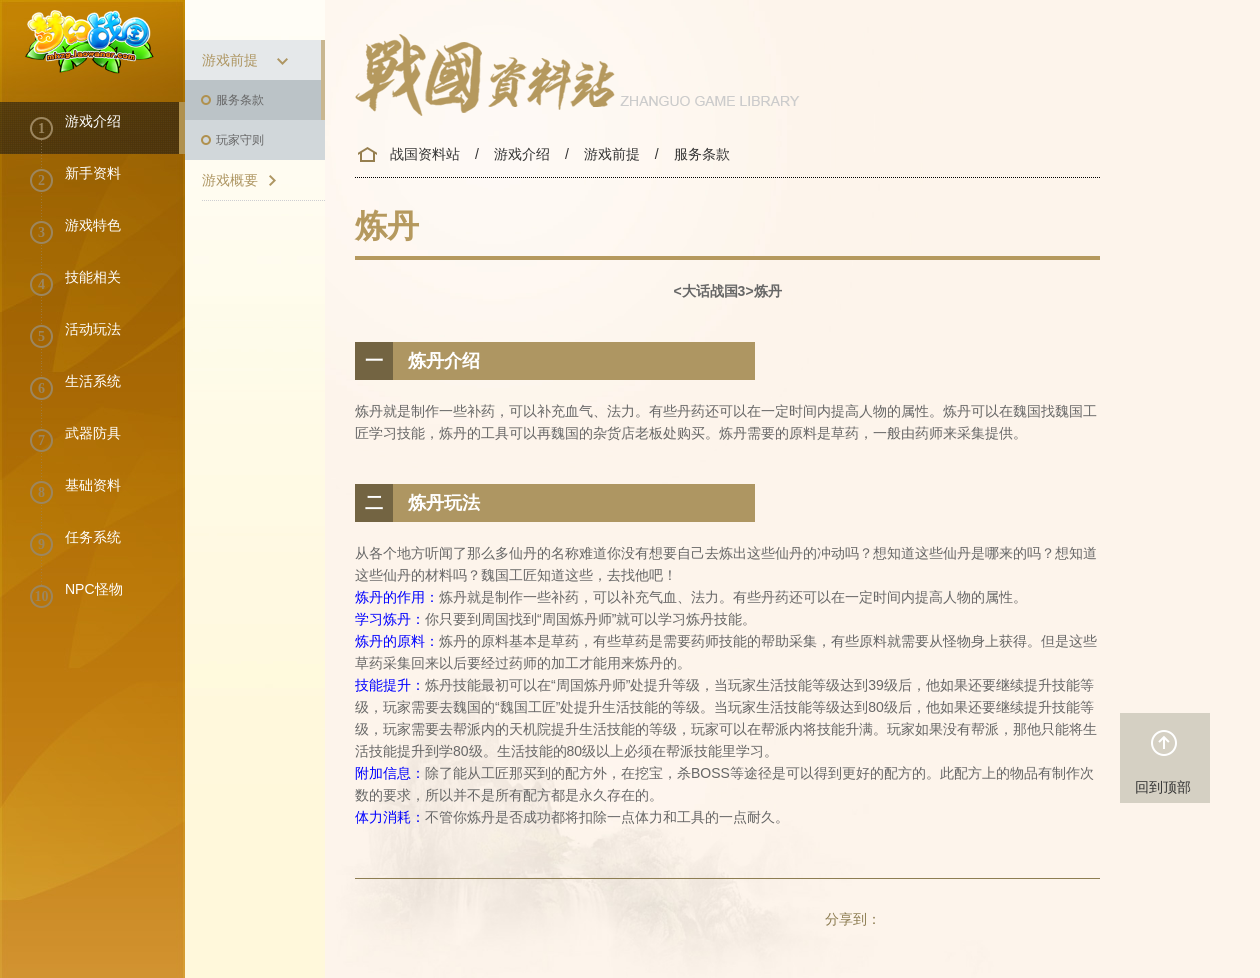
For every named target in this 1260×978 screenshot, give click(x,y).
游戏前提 (246, 61)
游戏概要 (241, 181)
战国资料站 (425, 154)
